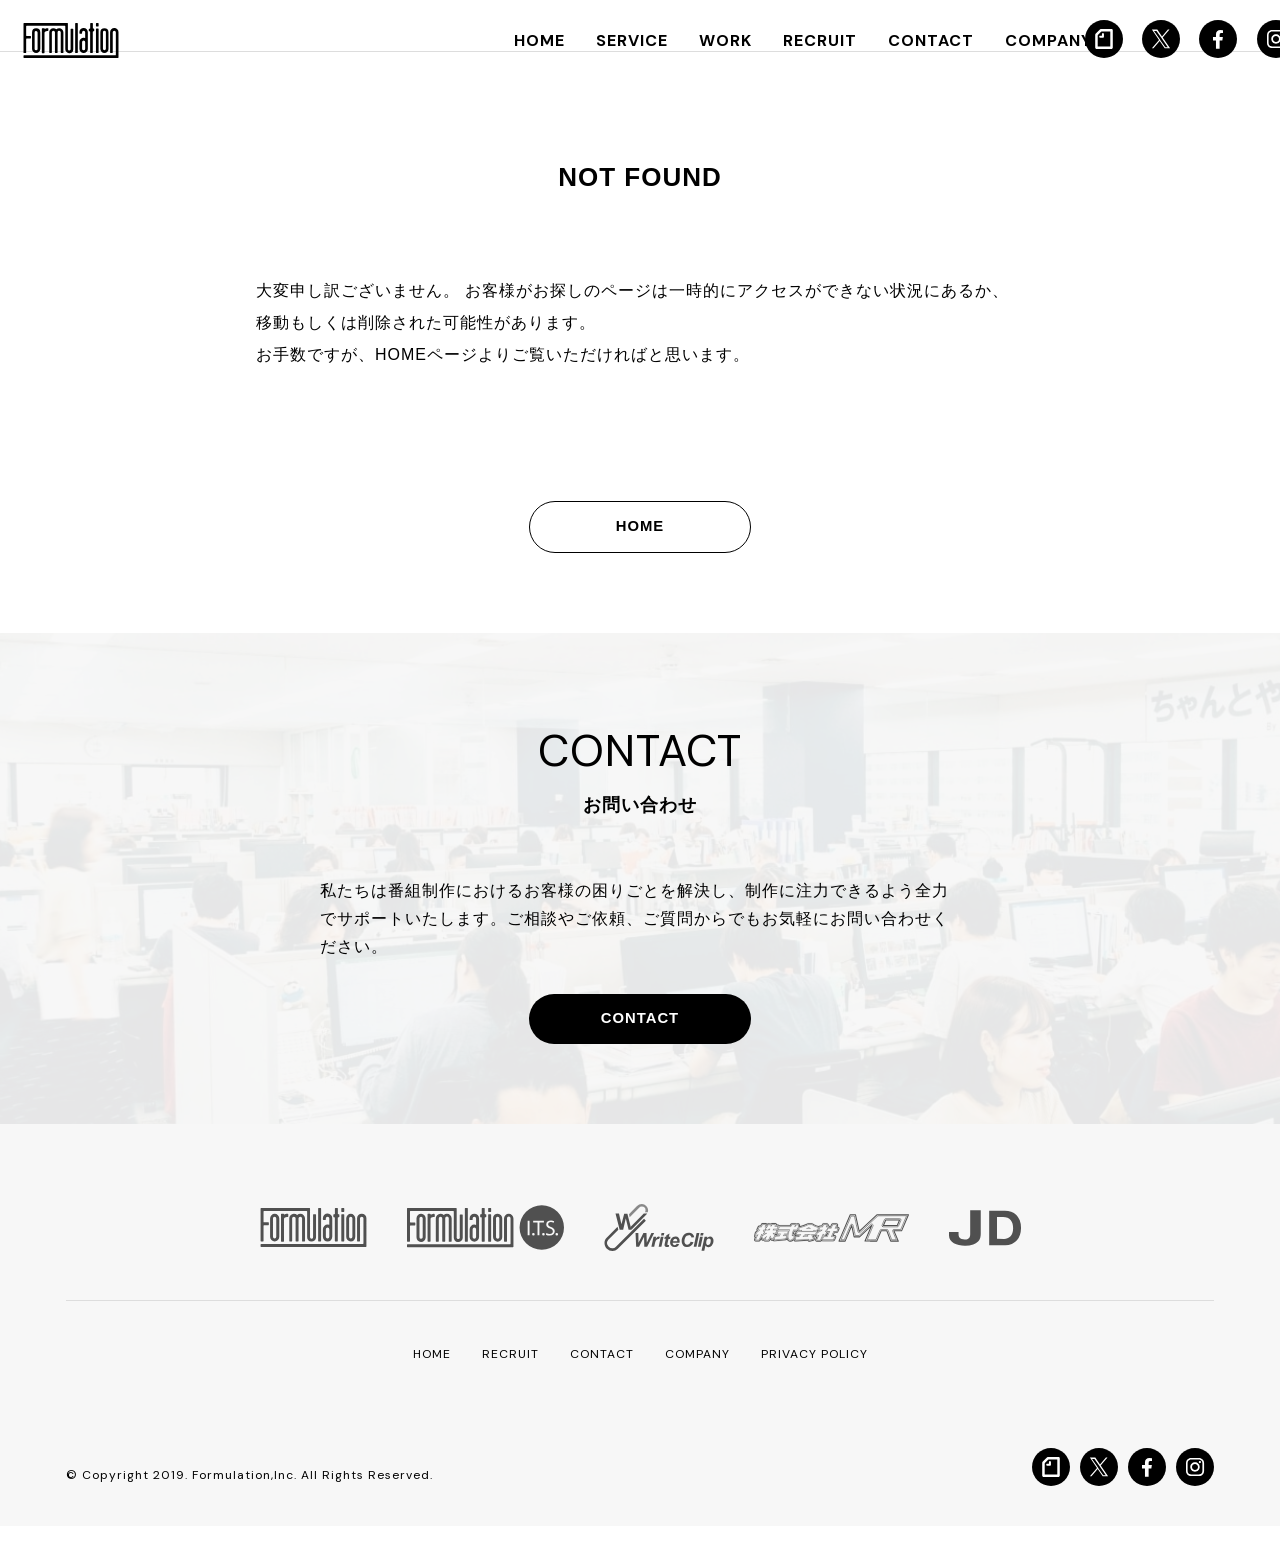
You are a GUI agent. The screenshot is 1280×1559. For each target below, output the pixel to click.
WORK (702, 40)
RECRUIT (792, 40)
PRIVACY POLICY (827, 1386)
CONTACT (897, 40)
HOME (524, 40)
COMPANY (1008, 40)
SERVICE (613, 40)
